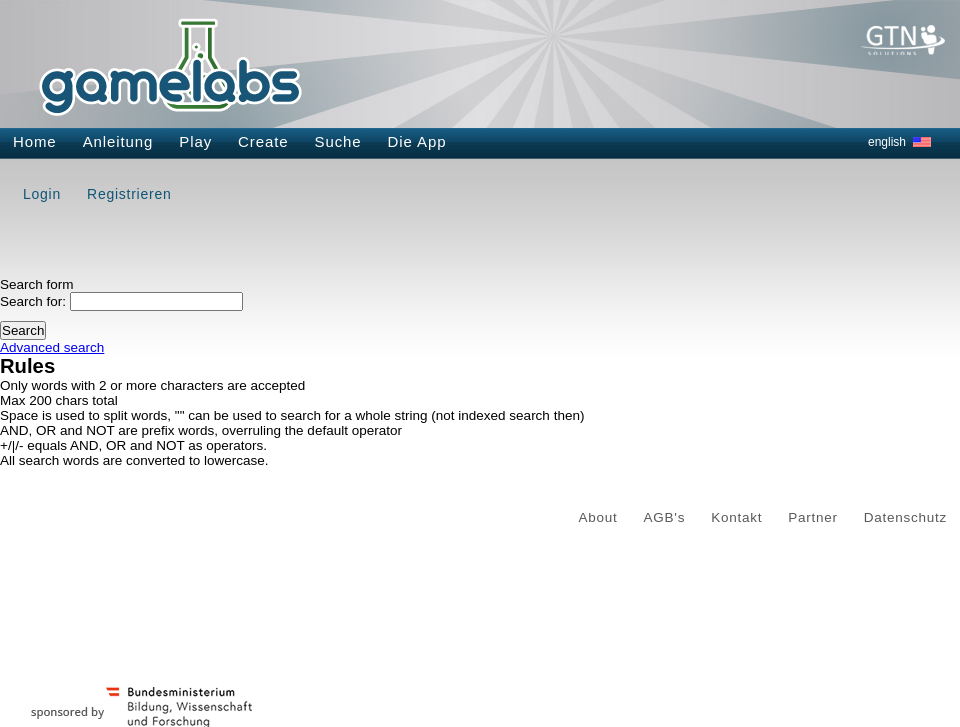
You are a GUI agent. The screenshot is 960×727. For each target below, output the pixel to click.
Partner (813, 517)
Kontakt (736, 517)
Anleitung (118, 141)
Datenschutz (905, 517)
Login (42, 194)
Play (195, 141)
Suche (338, 141)
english (887, 142)
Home (35, 141)
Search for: (33, 301)
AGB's (665, 517)
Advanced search (52, 347)
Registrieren (129, 194)
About (598, 517)
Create (263, 141)
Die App (417, 141)
